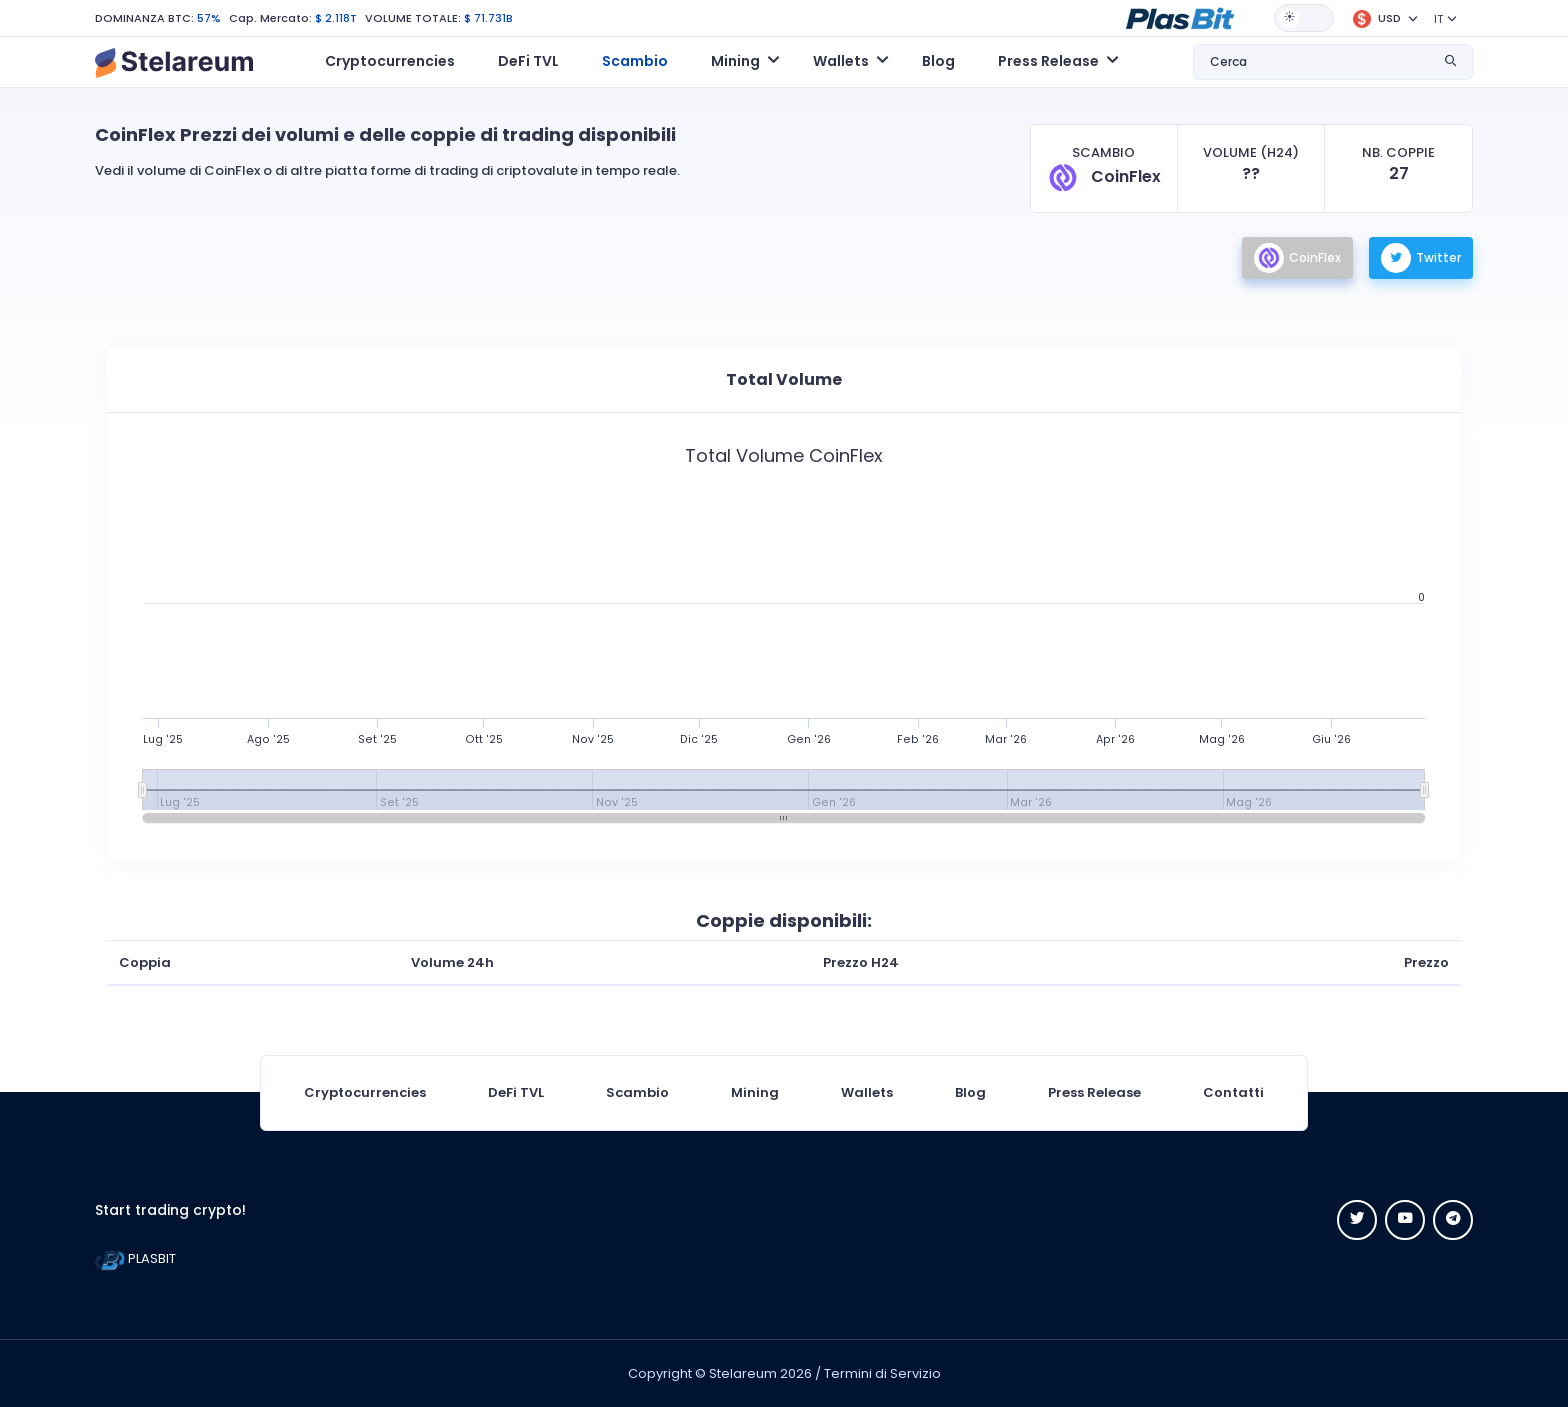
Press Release (1094, 1092)
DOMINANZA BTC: (144, 18)
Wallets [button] (841, 61)
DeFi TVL (528, 61)
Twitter (1421, 258)
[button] (1180, 17)
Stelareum (743, 1373)
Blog (938, 61)
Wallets (867, 1092)
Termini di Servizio (882, 1373)
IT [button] (1438, 19)
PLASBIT (135, 1258)
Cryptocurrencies (390, 61)
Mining (755, 1092)
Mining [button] (735, 61)
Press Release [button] (1048, 61)
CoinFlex (1297, 258)
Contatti (1233, 1092)
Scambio (635, 61)
